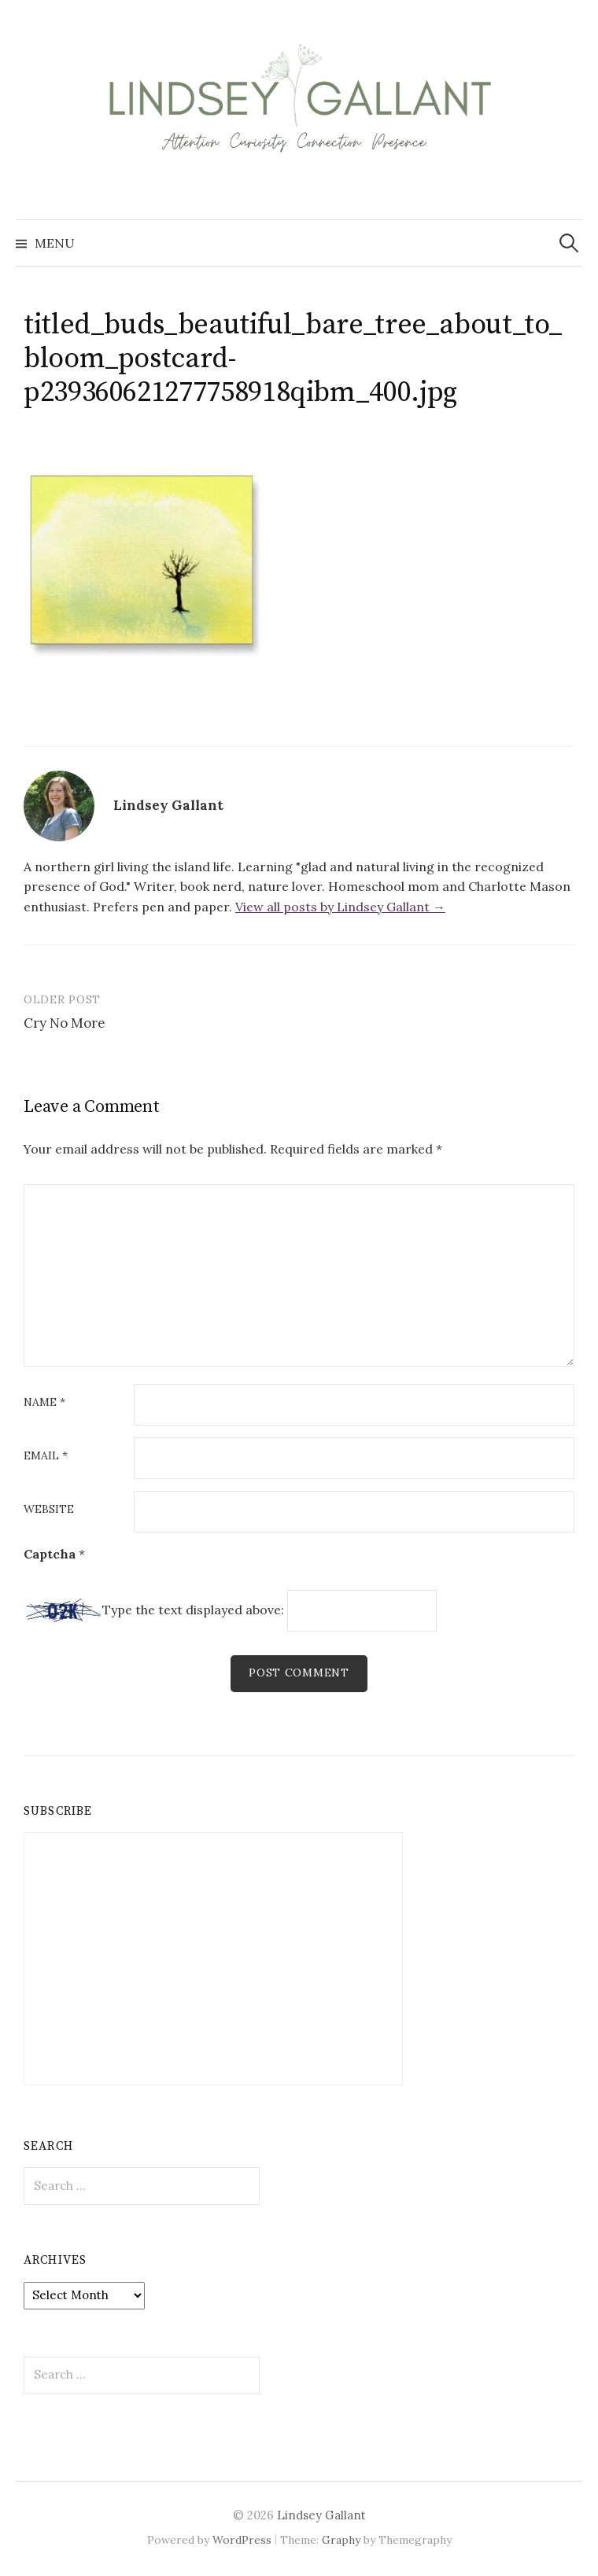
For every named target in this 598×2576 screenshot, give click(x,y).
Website (49, 1509)
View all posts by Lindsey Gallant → (340, 906)
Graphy (341, 2540)
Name (44, 1402)
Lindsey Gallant (321, 2515)
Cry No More (64, 1023)
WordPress (241, 2540)
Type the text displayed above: (193, 1609)
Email (46, 1456)
